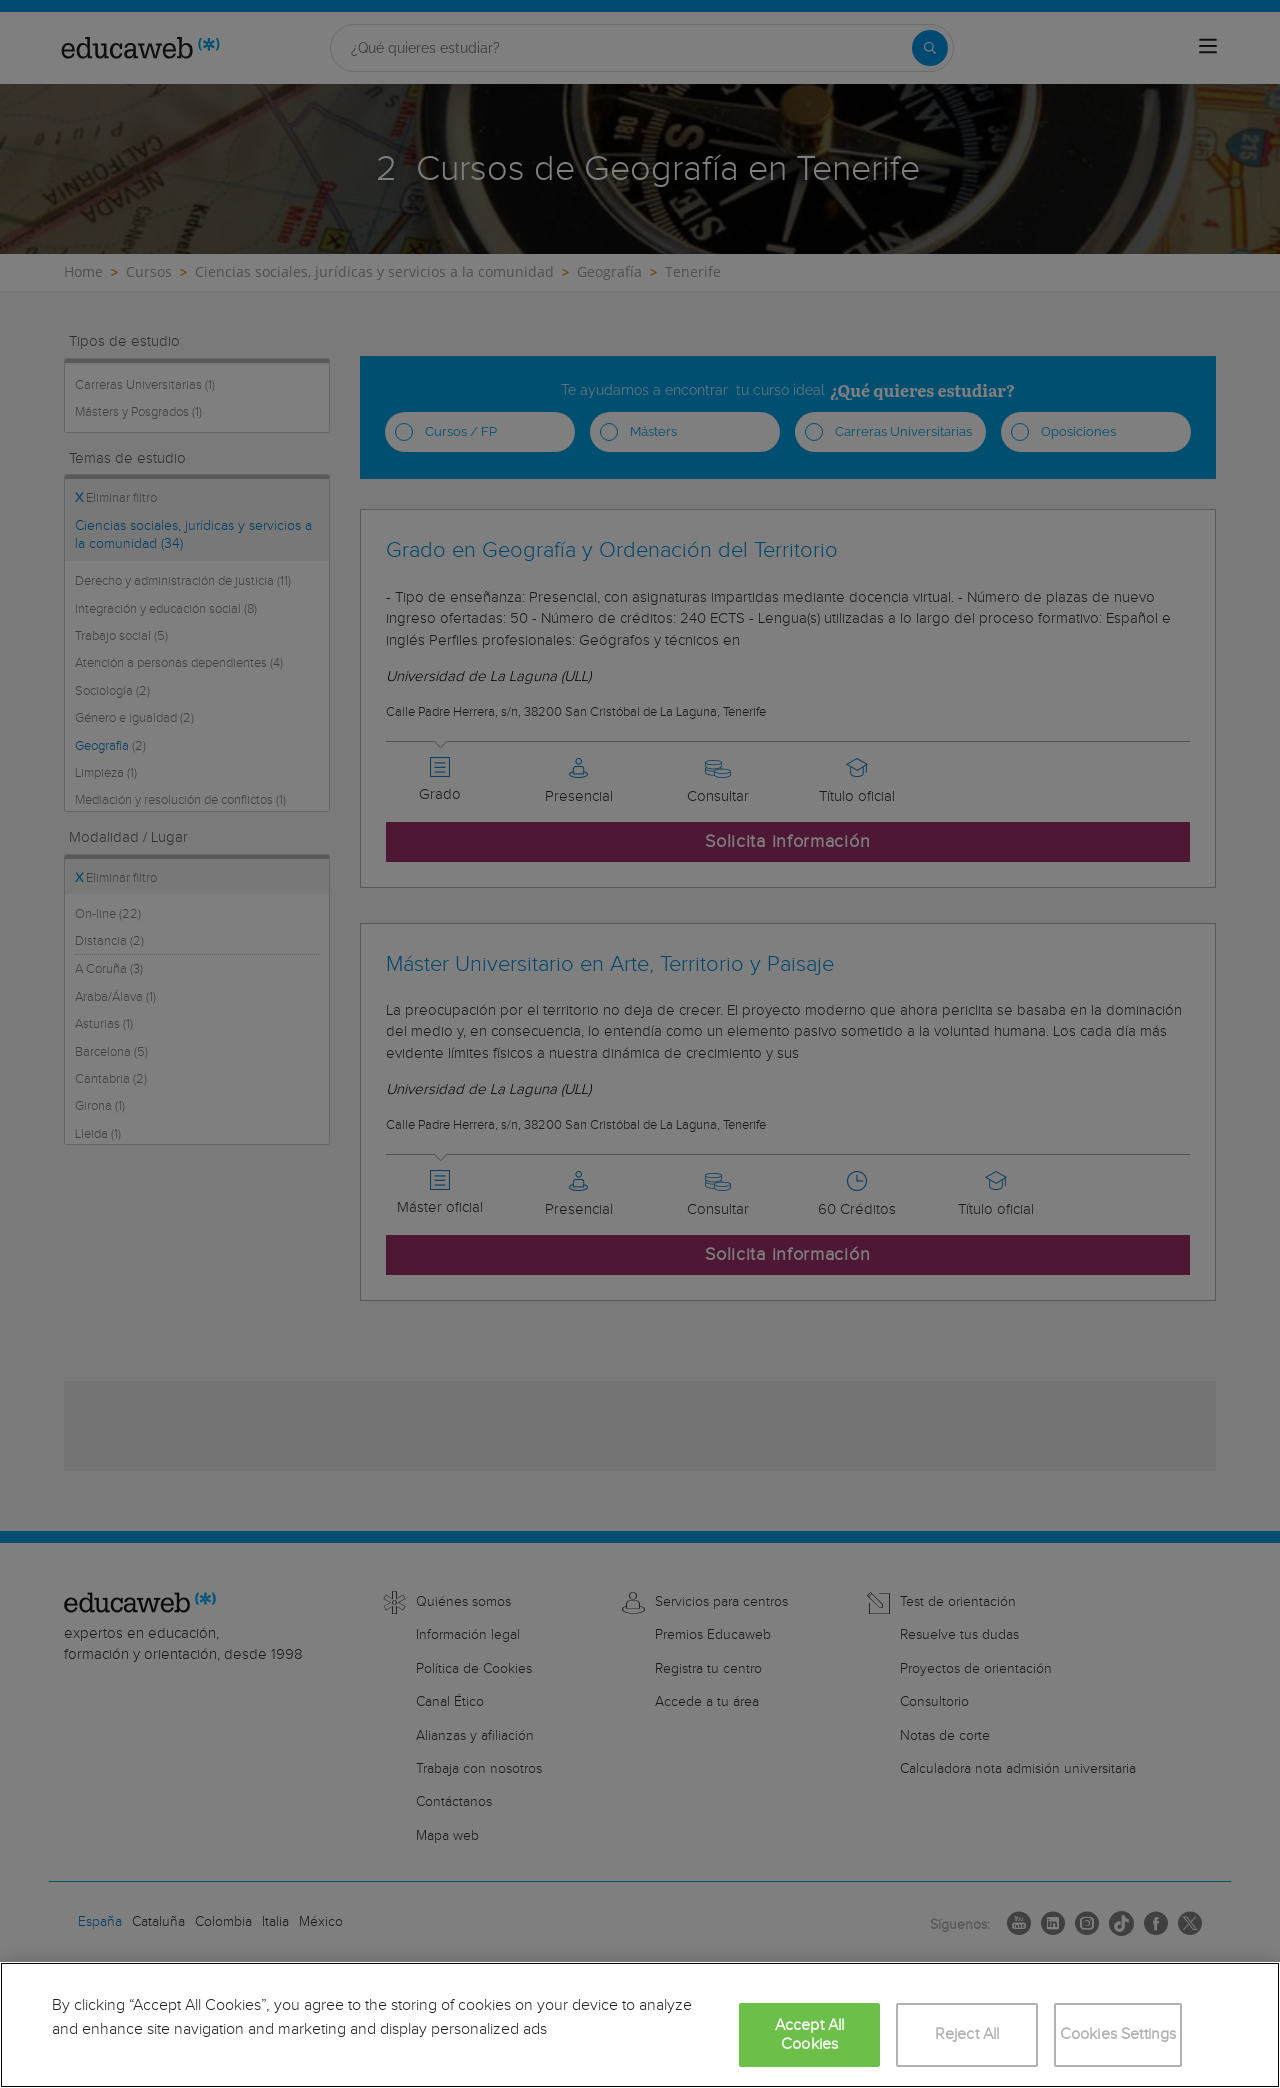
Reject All (967, 2034)
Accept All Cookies (810, 2035)
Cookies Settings (1118, 2034)
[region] (640, 2025)
